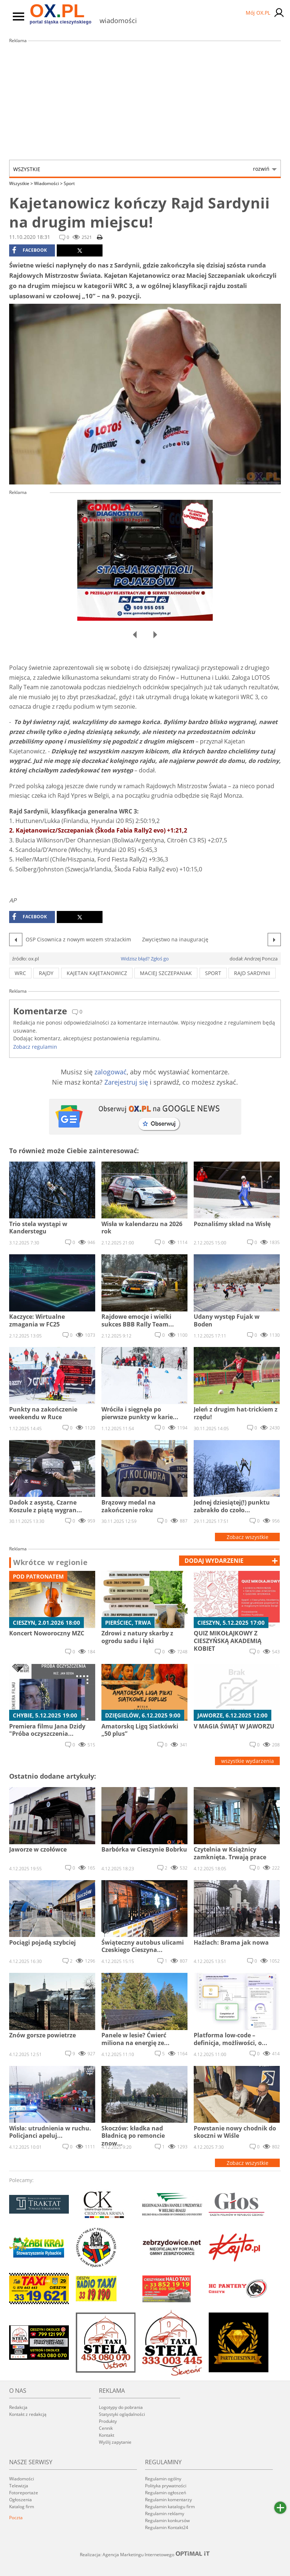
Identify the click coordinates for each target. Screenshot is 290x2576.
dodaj (214, 1561)
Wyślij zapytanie (115, 2442)
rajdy (46, 973)
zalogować (110, 1071)
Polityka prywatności (165, 2486)
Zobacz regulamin (35, 1046)
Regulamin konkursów (167, 2520)
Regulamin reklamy (164, 2513)
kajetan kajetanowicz (97, 973)
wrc (20, 973)
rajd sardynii (252, 973)
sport (213, 973)
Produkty (108, 2421)
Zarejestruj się (126, 1082)
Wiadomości (48, 183)
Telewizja (18, 2486)
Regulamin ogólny (163, 2479)
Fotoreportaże (23, 2493)
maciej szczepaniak (166, 973)
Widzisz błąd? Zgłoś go (145, 958)
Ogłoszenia (20, 2499)
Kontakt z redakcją (28, 2414)
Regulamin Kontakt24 (166, 2527)
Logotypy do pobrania (121, 2407)
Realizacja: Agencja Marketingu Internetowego (145, 2554)
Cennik (106, 2428)
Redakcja (18, 2407)
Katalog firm (21, 2506)
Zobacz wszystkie (247, 1537)
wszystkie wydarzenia (247, 1760)
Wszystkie (141, 169)
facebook (29, 250)
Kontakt (106, 2435)
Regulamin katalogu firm (170, 2506)
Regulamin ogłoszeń (165, 2493)
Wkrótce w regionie (50, 1562)
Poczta (16, 2517)
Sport (69, 183)
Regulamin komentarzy (168, 2499)
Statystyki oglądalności (122, 2414)
